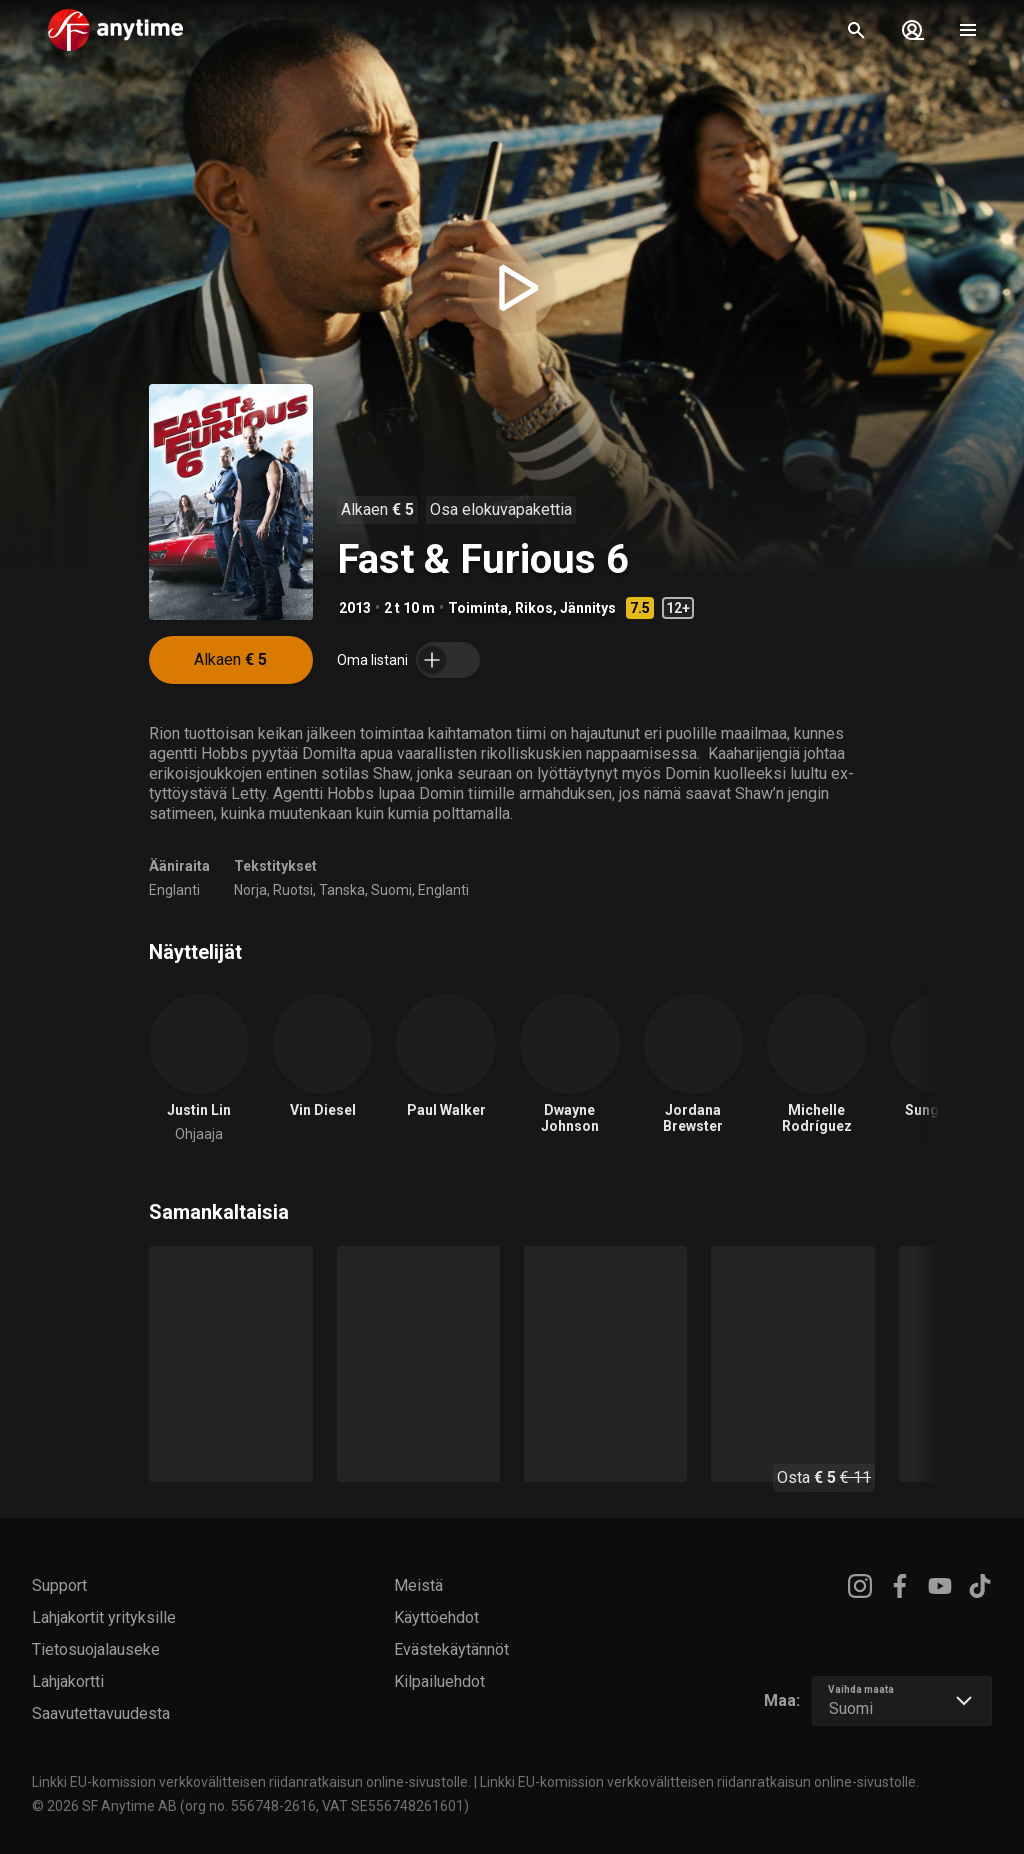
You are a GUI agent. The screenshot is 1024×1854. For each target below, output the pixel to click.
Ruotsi (293, 890)
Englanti (174, 890)
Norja (250, 890)
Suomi (391, 890)
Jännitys (588, 608)
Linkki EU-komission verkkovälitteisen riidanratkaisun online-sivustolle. (251, 1782)
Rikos (534, 608)
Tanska (342, 890)
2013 (355, 608)
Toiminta (478, 608)
